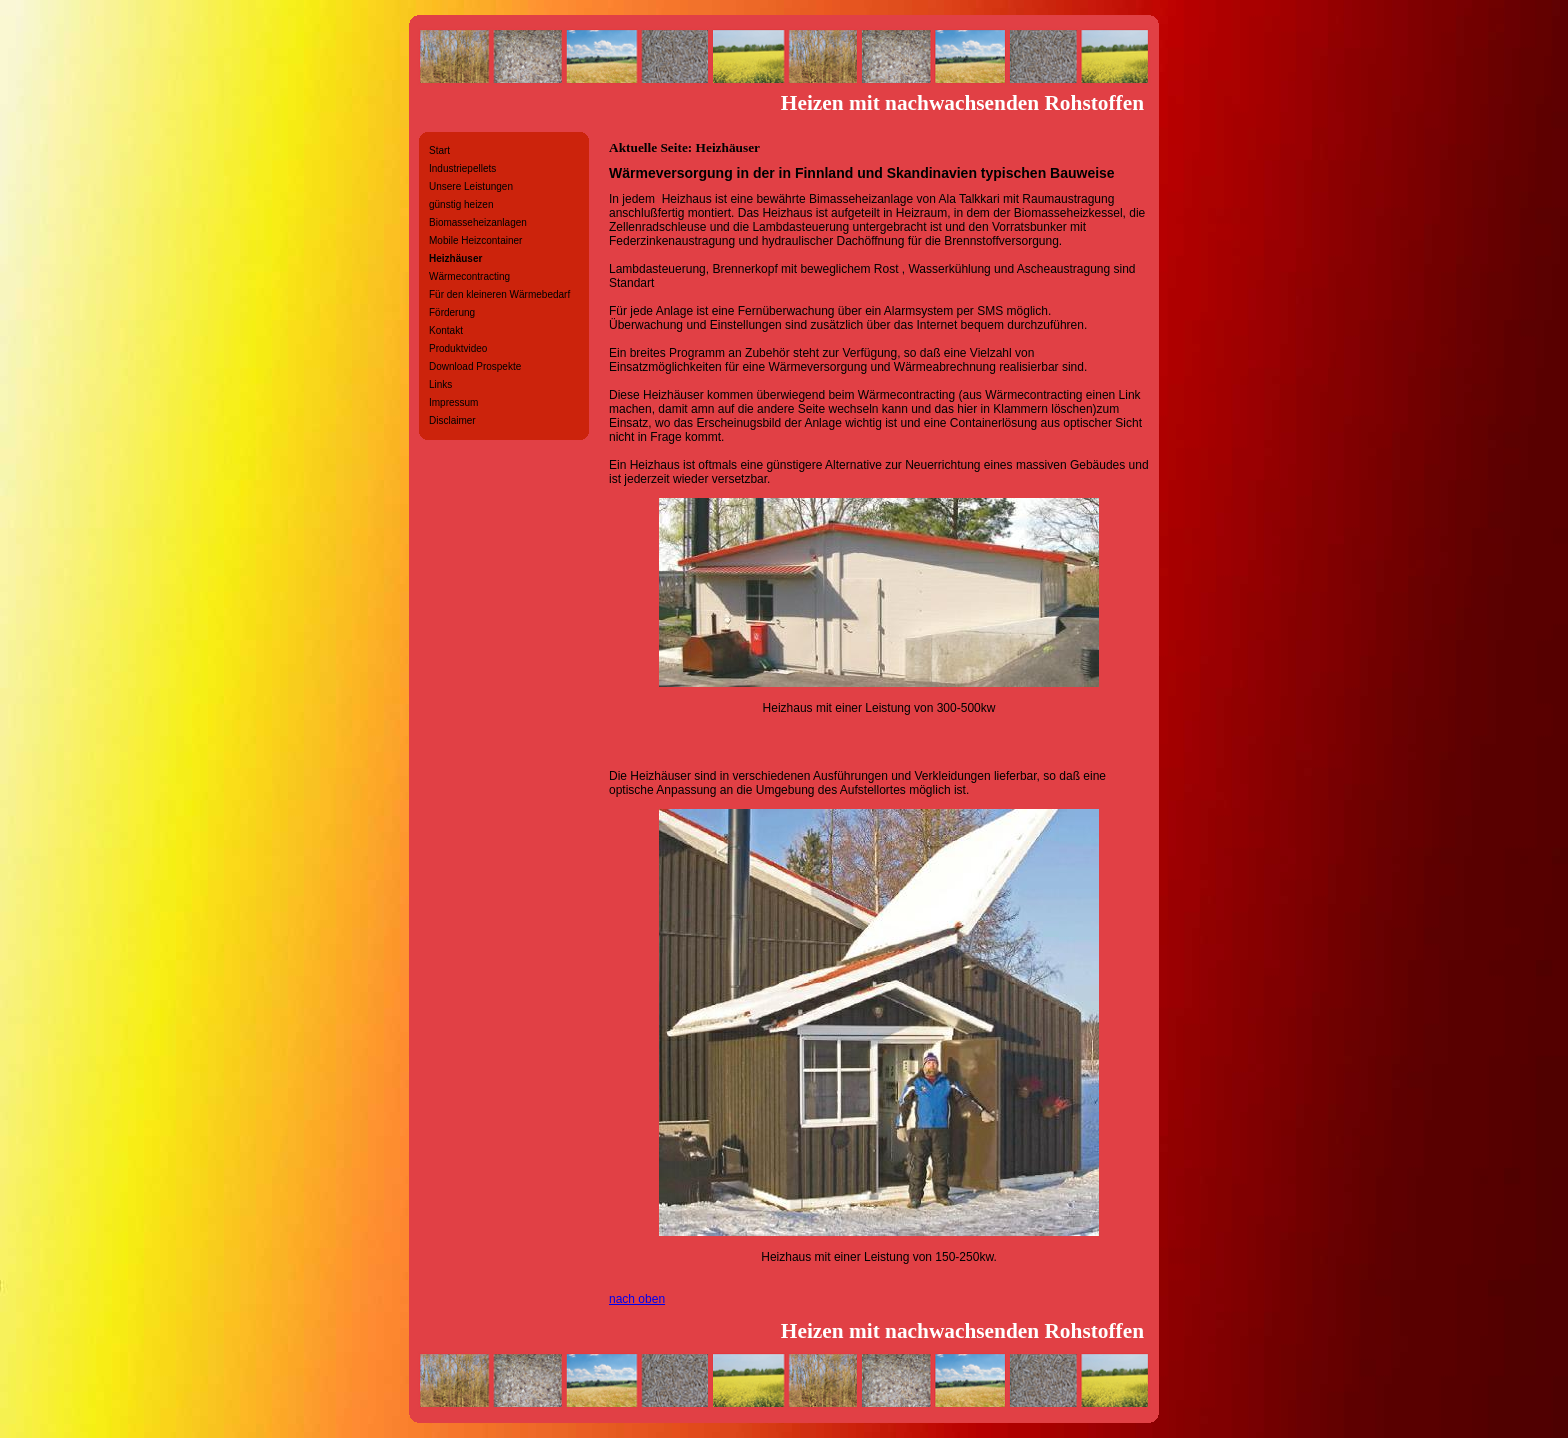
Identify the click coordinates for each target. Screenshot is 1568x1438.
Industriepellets (462, 168)
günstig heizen (461, 204)
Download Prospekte (475, 366)
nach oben (637, 1299)
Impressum (453, 402)
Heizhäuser (455, 258)
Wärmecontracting (469, 276)
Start (439, 150)
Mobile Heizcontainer (475, 240)
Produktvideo (458, 348)
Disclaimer (452, 420)
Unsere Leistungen (471, 186)
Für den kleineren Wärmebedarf (499, 294)
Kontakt (446, 330)
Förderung (452, 312)
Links (440, 384)
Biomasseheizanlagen (478, 222)
